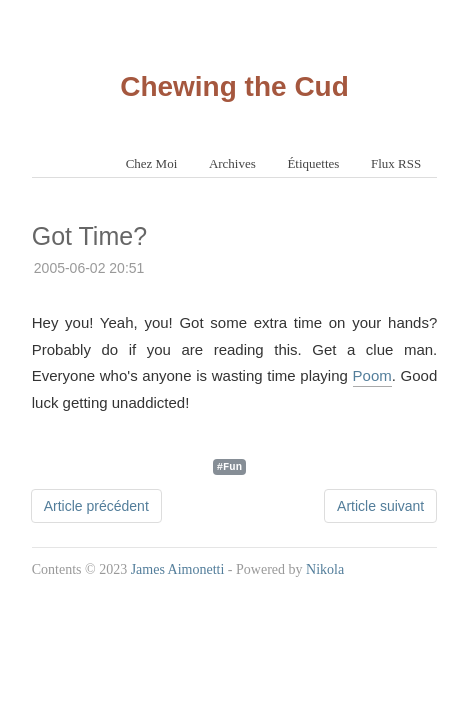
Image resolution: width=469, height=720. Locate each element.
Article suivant (380, 506)
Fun (232, 466)
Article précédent (96, 506)
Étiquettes (313, 163)
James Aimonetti (178, 569)
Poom (372, 375)
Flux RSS (396, 163)
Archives (232, 163)
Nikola (325, 569)
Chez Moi (152, 163)
